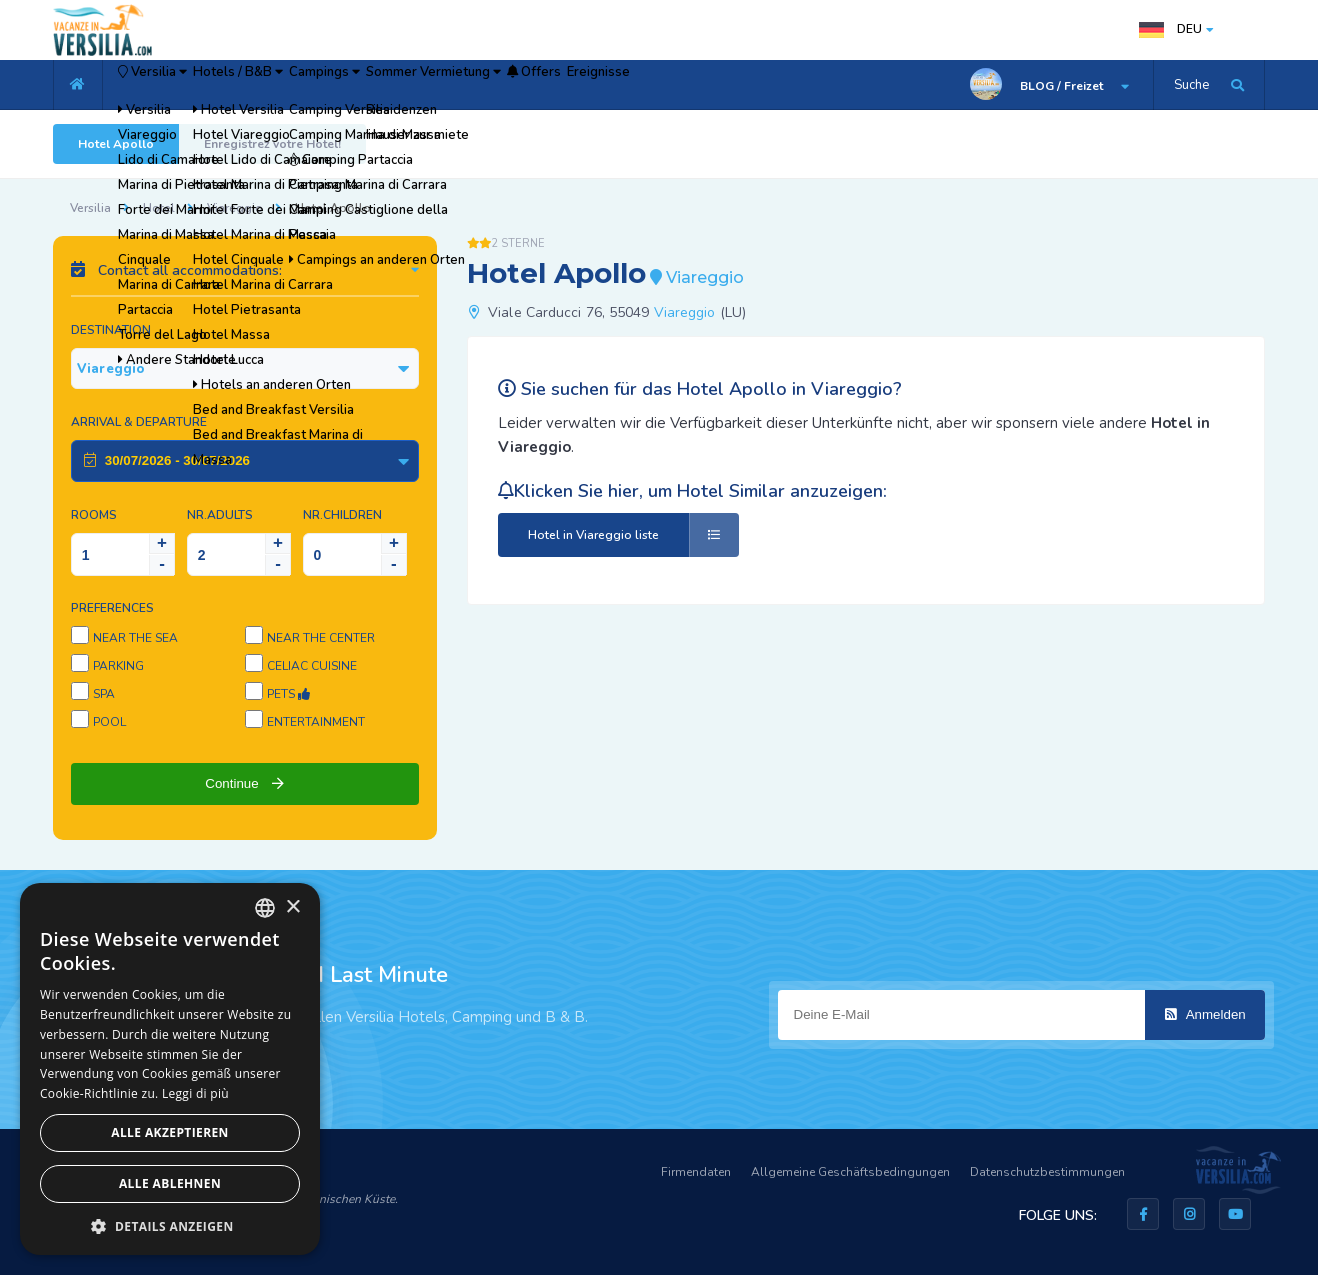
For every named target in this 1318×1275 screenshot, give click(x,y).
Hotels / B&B (297, 85)
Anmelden (1205, 1014)
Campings (420, 85)
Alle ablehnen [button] (170, 1183)
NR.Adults (220, 515)
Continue (244, 783)
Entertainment (316, 722)
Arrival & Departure (139, 422)
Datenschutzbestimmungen (1047, 1172)
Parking (118, 666)
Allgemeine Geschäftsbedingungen (850, 1172)
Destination (111, 330)
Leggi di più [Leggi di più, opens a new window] (195, 1093)
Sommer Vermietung (565, 85)
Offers (700, 85)
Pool (109, 722)
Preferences (112, 608)
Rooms (94, 515)
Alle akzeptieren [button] (170, 1132)
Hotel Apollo (116, 144)
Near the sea (135, 638)
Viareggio (235, 208)
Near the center (321, 638)
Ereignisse (795, 85)
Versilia (173, 85)
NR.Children (342, 515)
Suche (1191, 85)
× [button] (292, 907)
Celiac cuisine (312, 666)
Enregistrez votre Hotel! (272, 144)
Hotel (159, 208)
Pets (288, 694)
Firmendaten (696, 1172)
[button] (170, 1225)
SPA (104, 694)
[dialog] (170, 1069)
